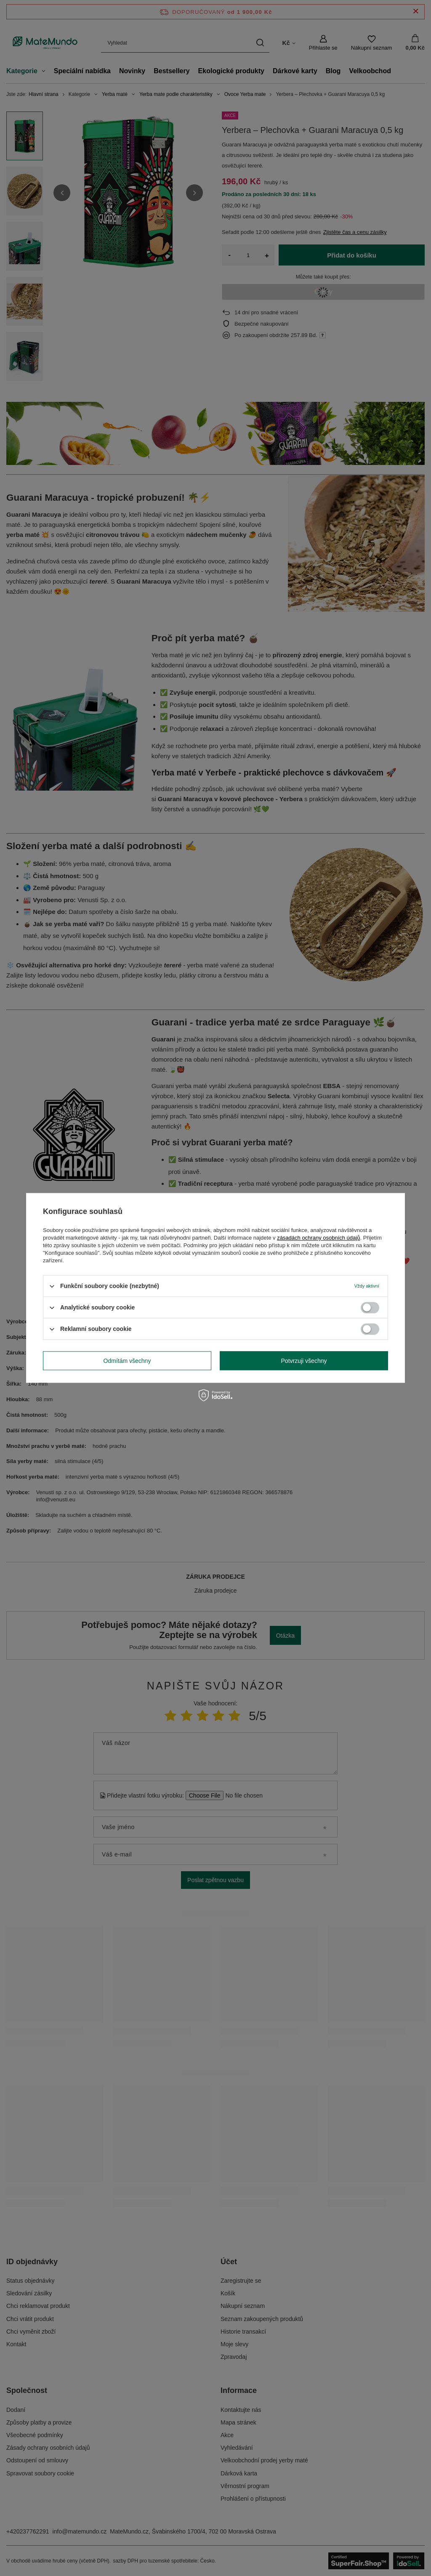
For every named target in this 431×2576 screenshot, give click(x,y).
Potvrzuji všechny (304, 1360)
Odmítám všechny (127, 1360)
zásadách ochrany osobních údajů (318, 1238)
